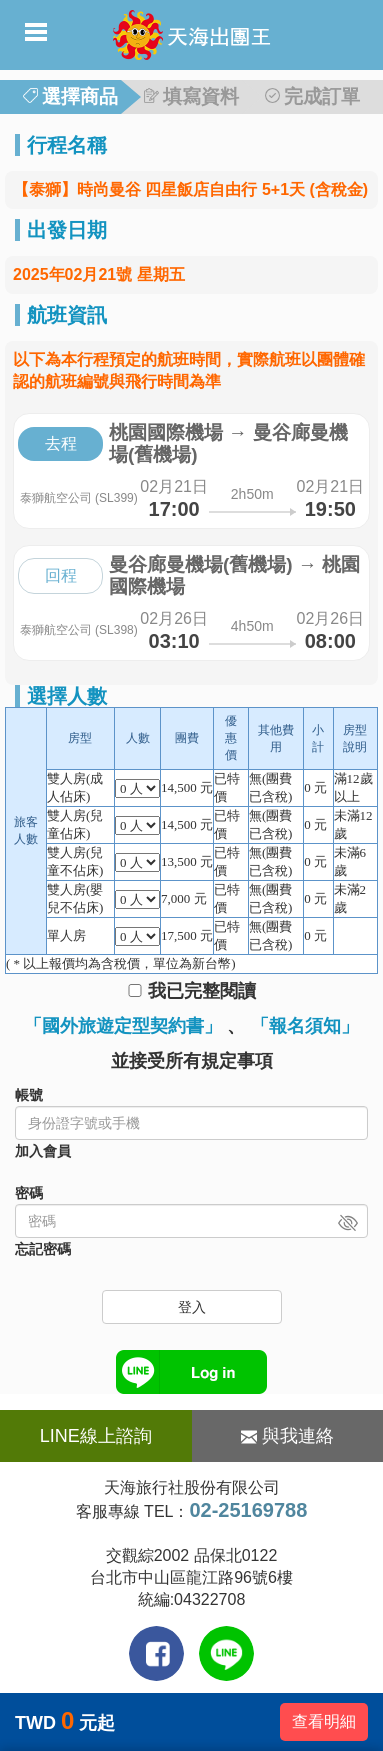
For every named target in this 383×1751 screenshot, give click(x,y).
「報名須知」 (305, 1026)
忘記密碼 (43, 1249)
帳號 (29, 1095)
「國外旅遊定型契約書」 (123, 1026)
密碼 (29, 1193)
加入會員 (43, 1151)
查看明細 (324, 1721)
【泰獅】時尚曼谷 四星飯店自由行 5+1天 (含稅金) (190, 189)
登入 (192, 1307)
